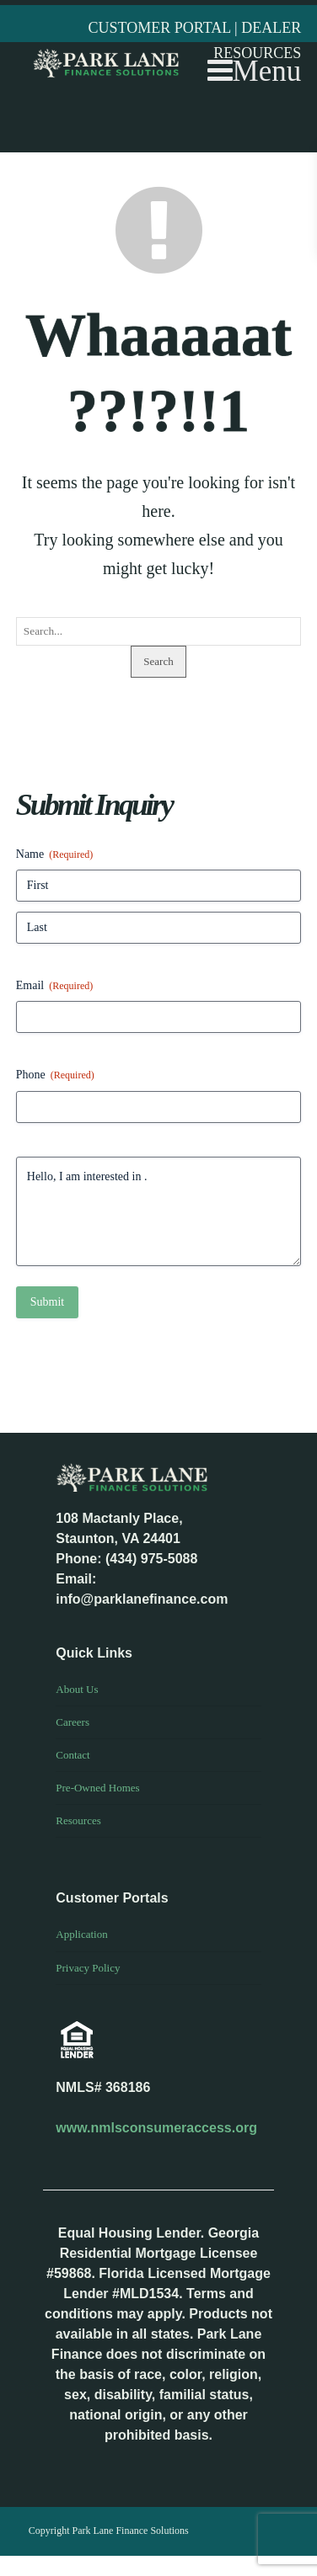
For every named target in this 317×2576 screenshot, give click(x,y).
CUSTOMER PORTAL (162, 27)
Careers (72, 1722)
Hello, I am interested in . (158, 1211)
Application (81, 1934)
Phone (55, 1075)
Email (54, 986)
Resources (78, 1820)
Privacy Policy (88, 1967)
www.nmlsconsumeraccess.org (156, 2128)
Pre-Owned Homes (97, 1787)
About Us (77, 1689)
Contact (72, 1754)
